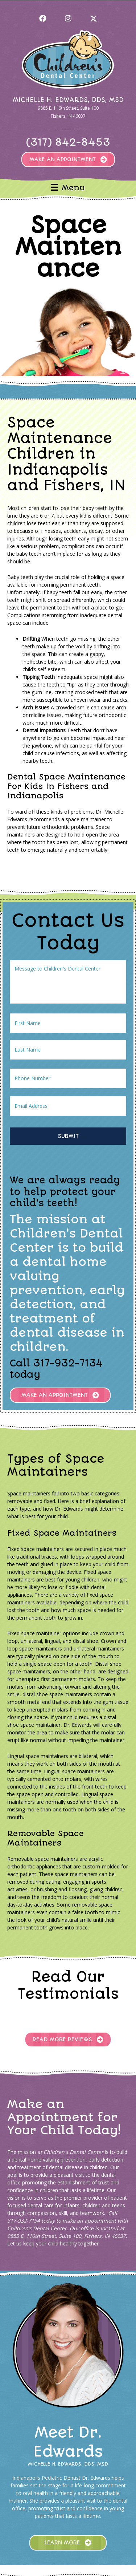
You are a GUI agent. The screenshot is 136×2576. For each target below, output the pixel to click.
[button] (43, 18)
